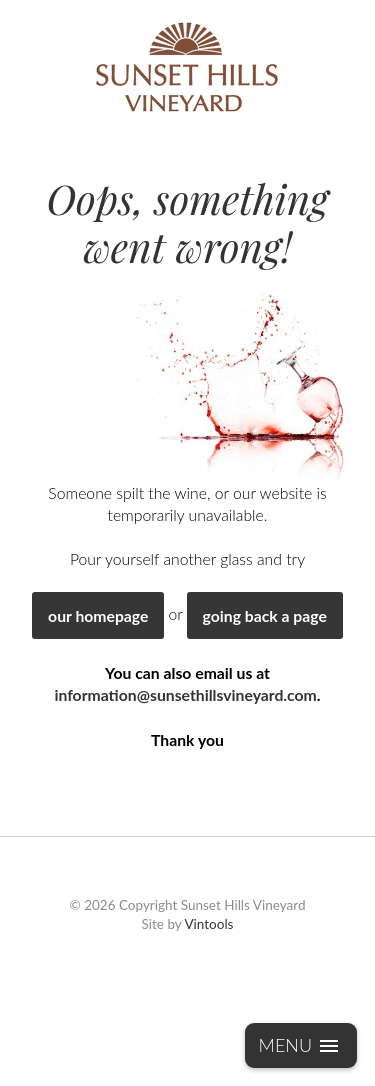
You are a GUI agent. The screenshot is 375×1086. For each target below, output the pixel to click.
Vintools (208, 924)
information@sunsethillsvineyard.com (185, 694)
